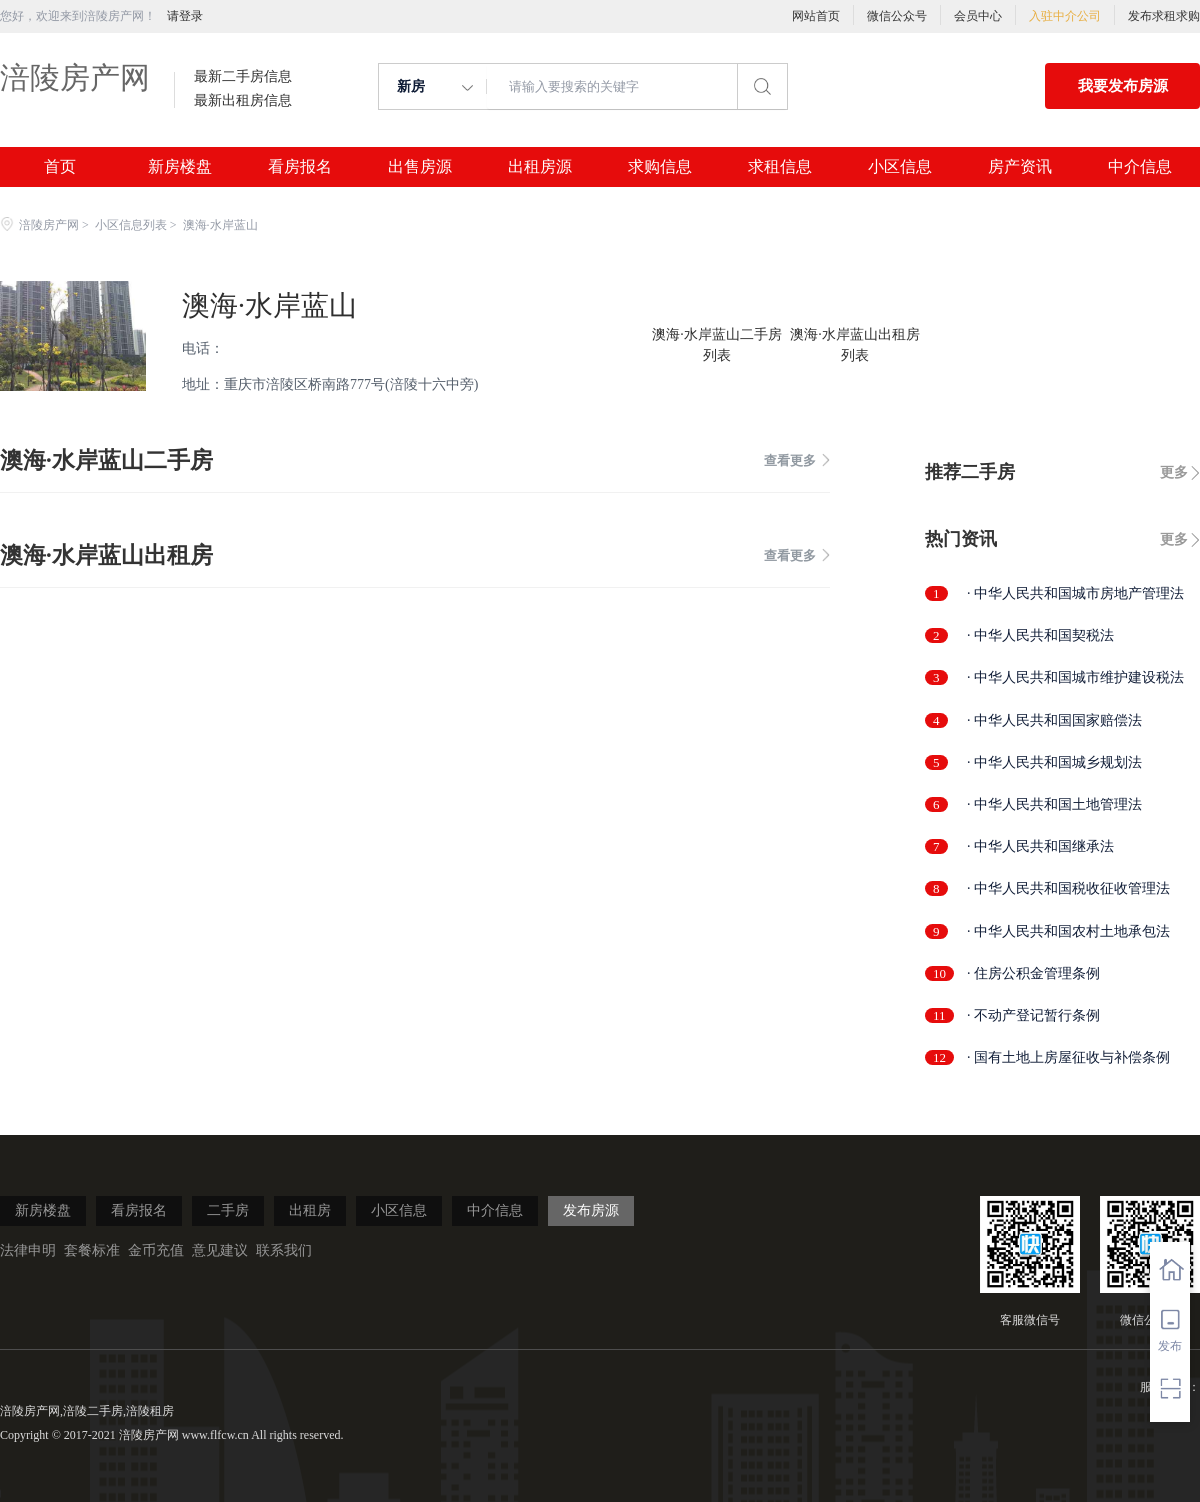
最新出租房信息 (243, 101)
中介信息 (1140, 167)
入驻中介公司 (1065, 16)
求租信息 (780, 167)
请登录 (185, 16)
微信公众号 (897, 16)
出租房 (310, 1210)
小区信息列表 (131, 225)
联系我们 (284, 1250)
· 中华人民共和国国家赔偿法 (1054, 720)
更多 (1174, 472)
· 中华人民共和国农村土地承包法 (1068, 931)
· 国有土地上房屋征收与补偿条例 (1068, 1057)
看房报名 (300, 167)
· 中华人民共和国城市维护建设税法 (1075, 677)
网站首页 (816, 16)
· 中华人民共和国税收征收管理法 (1068, 888)
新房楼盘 (180, 167)
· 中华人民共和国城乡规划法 (1054, 762)
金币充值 (156, 1250)
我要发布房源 (1123, 86)
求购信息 (660, 167)
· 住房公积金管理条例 (1033, 973)
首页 (60, 167)
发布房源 (591, 1210)
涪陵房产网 (75, 77)
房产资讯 (1020, 167)
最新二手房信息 (243, 77)
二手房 (228, 1210)
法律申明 (28, 1250)
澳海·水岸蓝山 (269, 305)
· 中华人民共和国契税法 (1040, 635)
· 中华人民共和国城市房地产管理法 (1075, 593)
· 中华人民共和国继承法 (1040, 846)
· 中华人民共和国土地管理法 (1054, 804)
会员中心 (978, 16)
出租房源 (540, 167)
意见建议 (220, 1250)
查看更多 (797, 460)
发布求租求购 (1164, 16)
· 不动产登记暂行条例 (1033, 1015)
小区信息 (900, 167)
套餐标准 (92, 1250)
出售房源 (420, 167)
